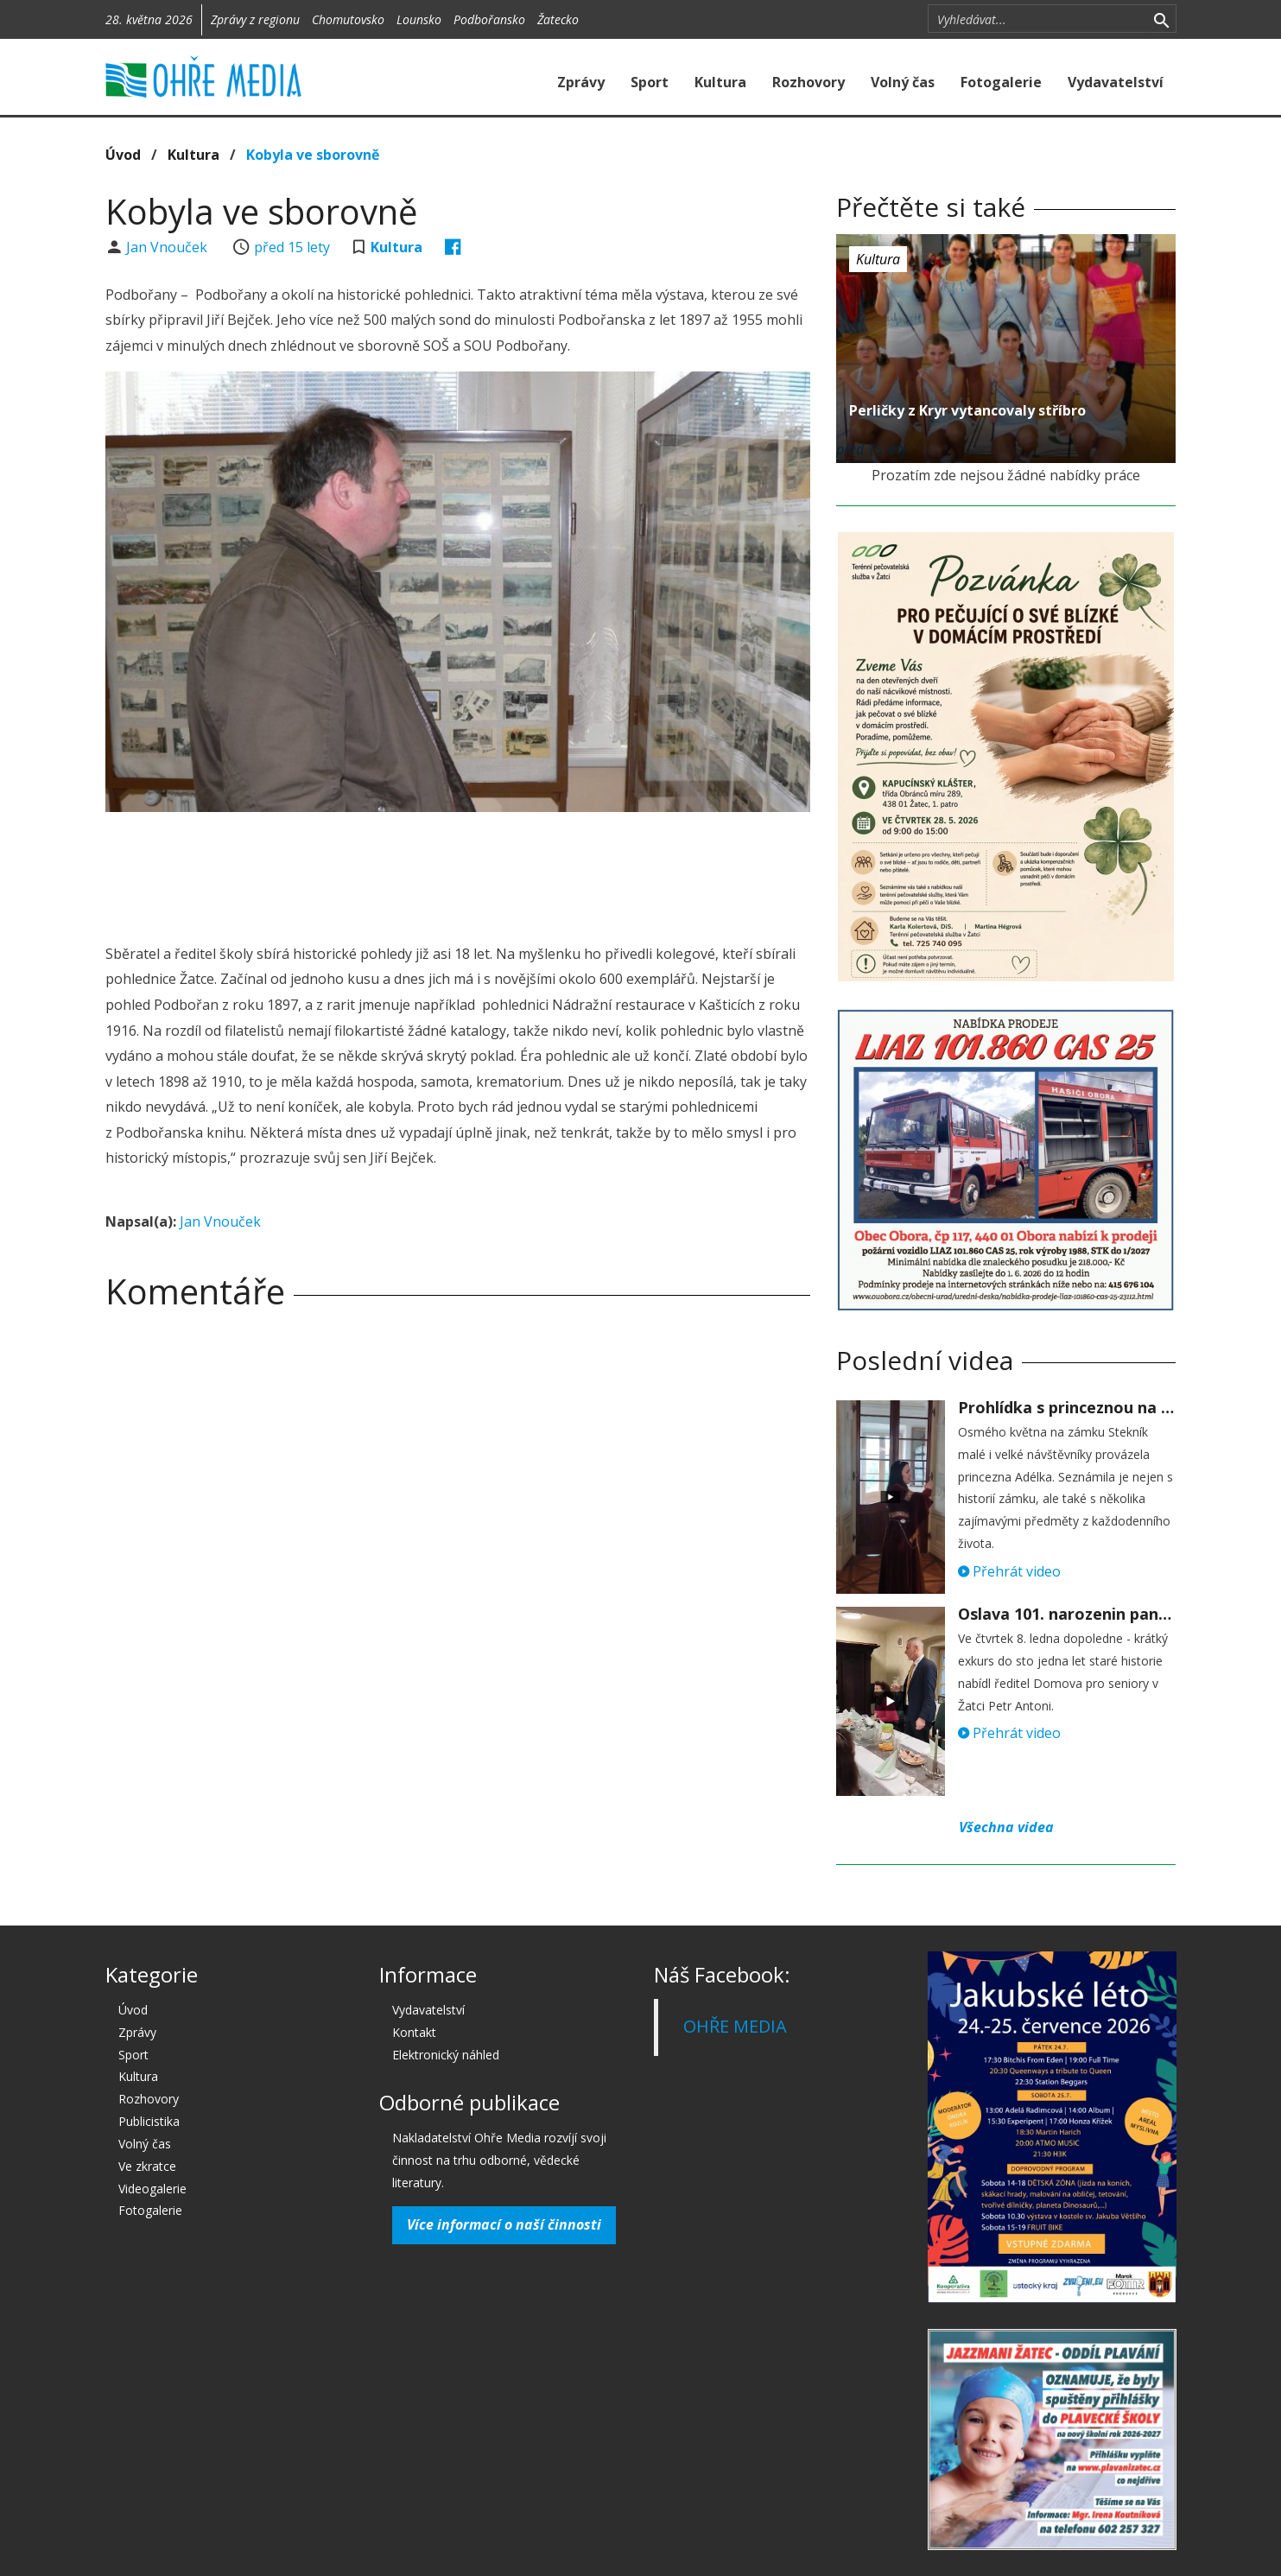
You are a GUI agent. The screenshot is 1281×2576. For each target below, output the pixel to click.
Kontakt (414, 2032)
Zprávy (581, 82)
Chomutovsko (348, 19)
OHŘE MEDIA (735, 2026)
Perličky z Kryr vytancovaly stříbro (967, 410)
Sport (650, 82)
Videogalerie (152, 2188)
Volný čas (903, 82)
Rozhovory (808, 82)
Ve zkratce (147, 2166)
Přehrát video (1009, 1571)
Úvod (123, 154)
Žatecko (558, 19)
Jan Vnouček (168, 247)
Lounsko (418, 19)
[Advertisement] (457, 872)
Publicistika (149, 2121)
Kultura (720, 82)
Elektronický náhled (445, 2054)
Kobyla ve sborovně (312, 154)
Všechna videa (1006, 1827)
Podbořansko (489, 19)
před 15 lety (292, 247)
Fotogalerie (1001, 82)
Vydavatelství (1116, 82)
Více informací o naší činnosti (504, 2224)
